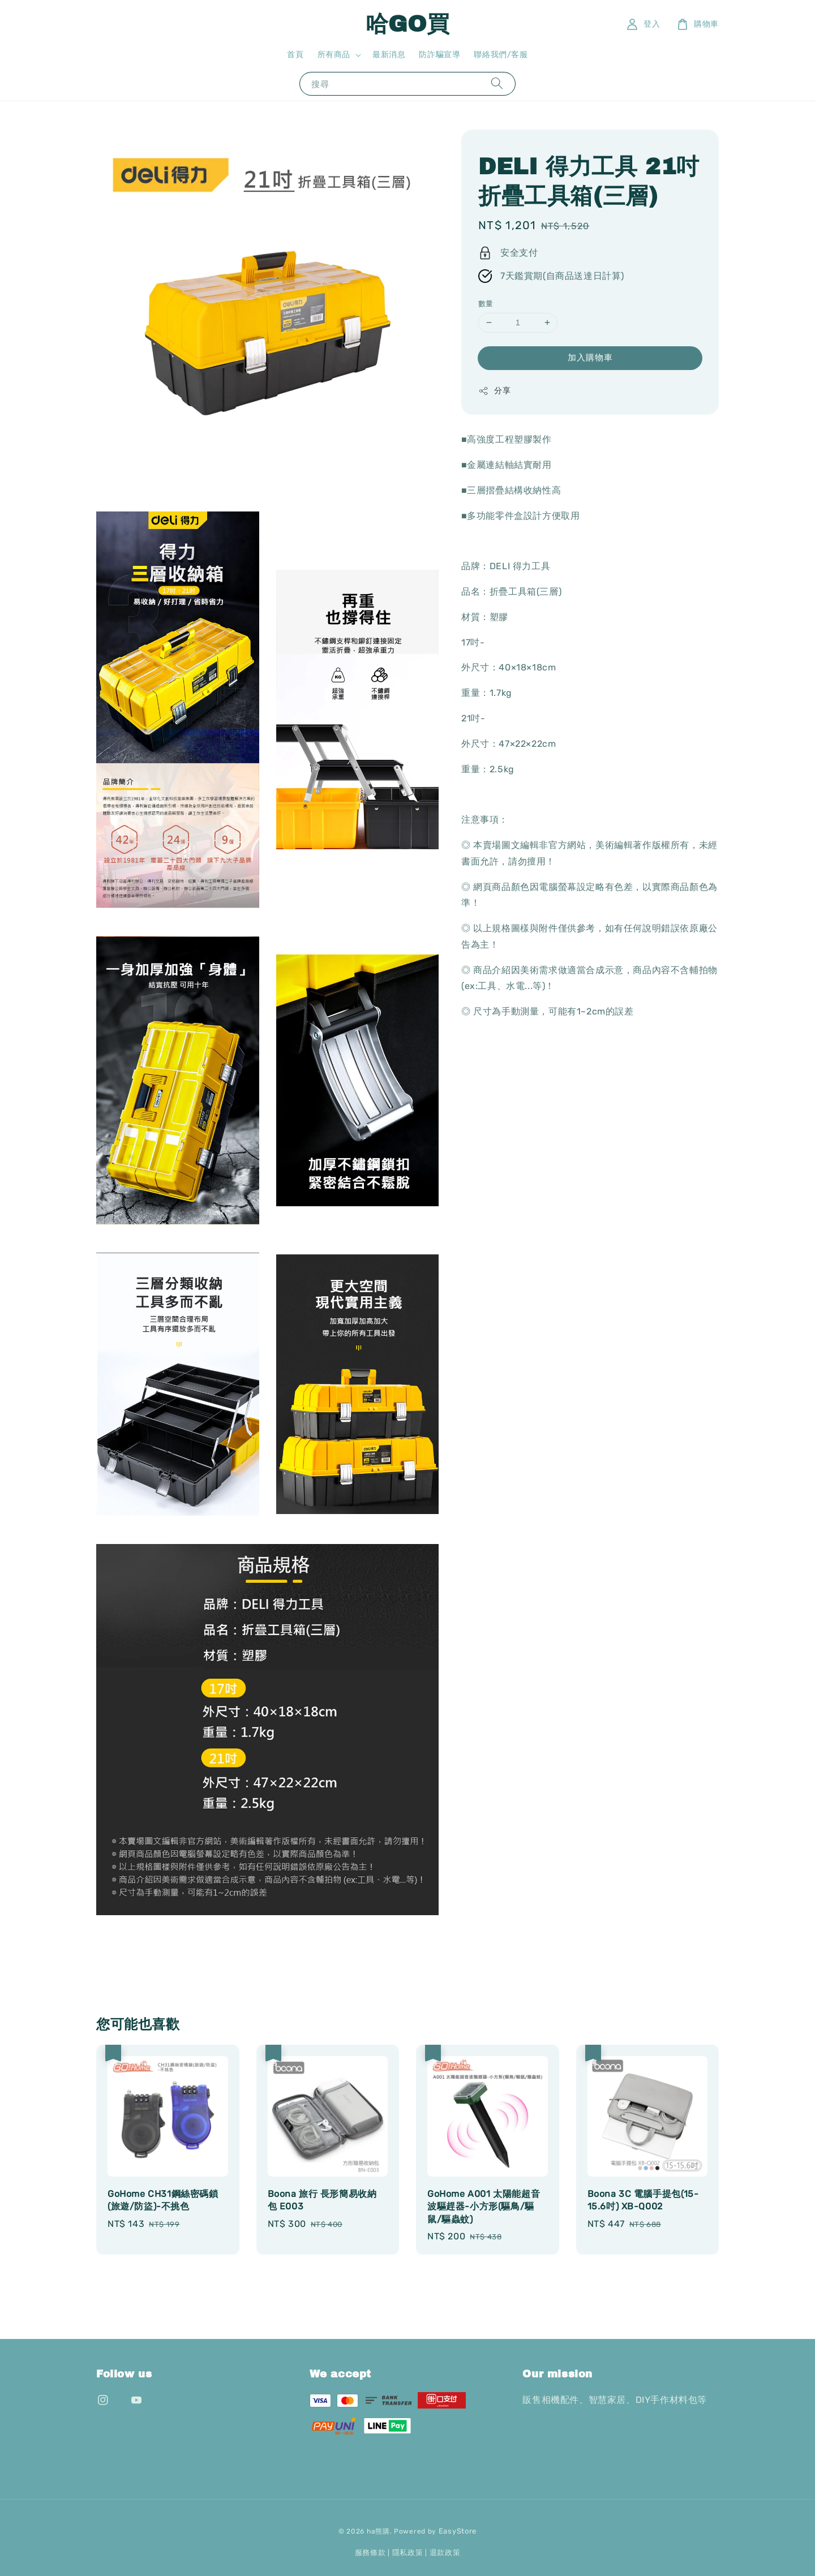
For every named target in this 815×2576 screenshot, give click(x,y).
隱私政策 (407, 2552)
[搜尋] (497, 83)
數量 (486, 303)
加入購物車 (590, 357)
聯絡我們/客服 (500, 54)
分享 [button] (494, 391)
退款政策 (445, 2552)
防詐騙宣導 (439, 54)
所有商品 (334, 54)
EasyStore (458, 2531)
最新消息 (388, 54)
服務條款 (370, 2552)
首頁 (295, 54)
